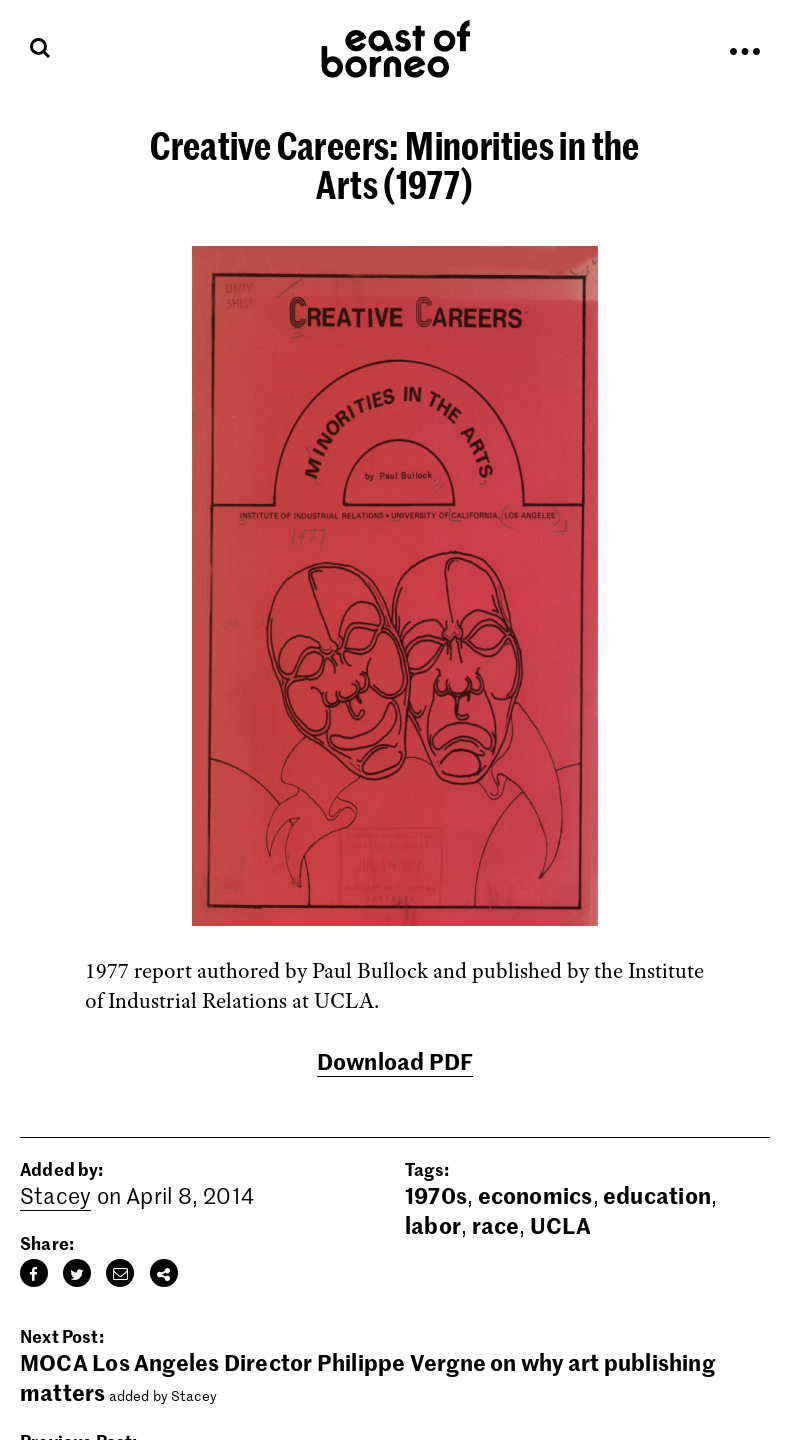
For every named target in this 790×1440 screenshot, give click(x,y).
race (496, 1225)
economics (535, 1195)
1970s (436, 1195)
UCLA (560, 1225)
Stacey (55, 1195)
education (657, 1195)
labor (433, 1225)
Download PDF (395, 1061)
